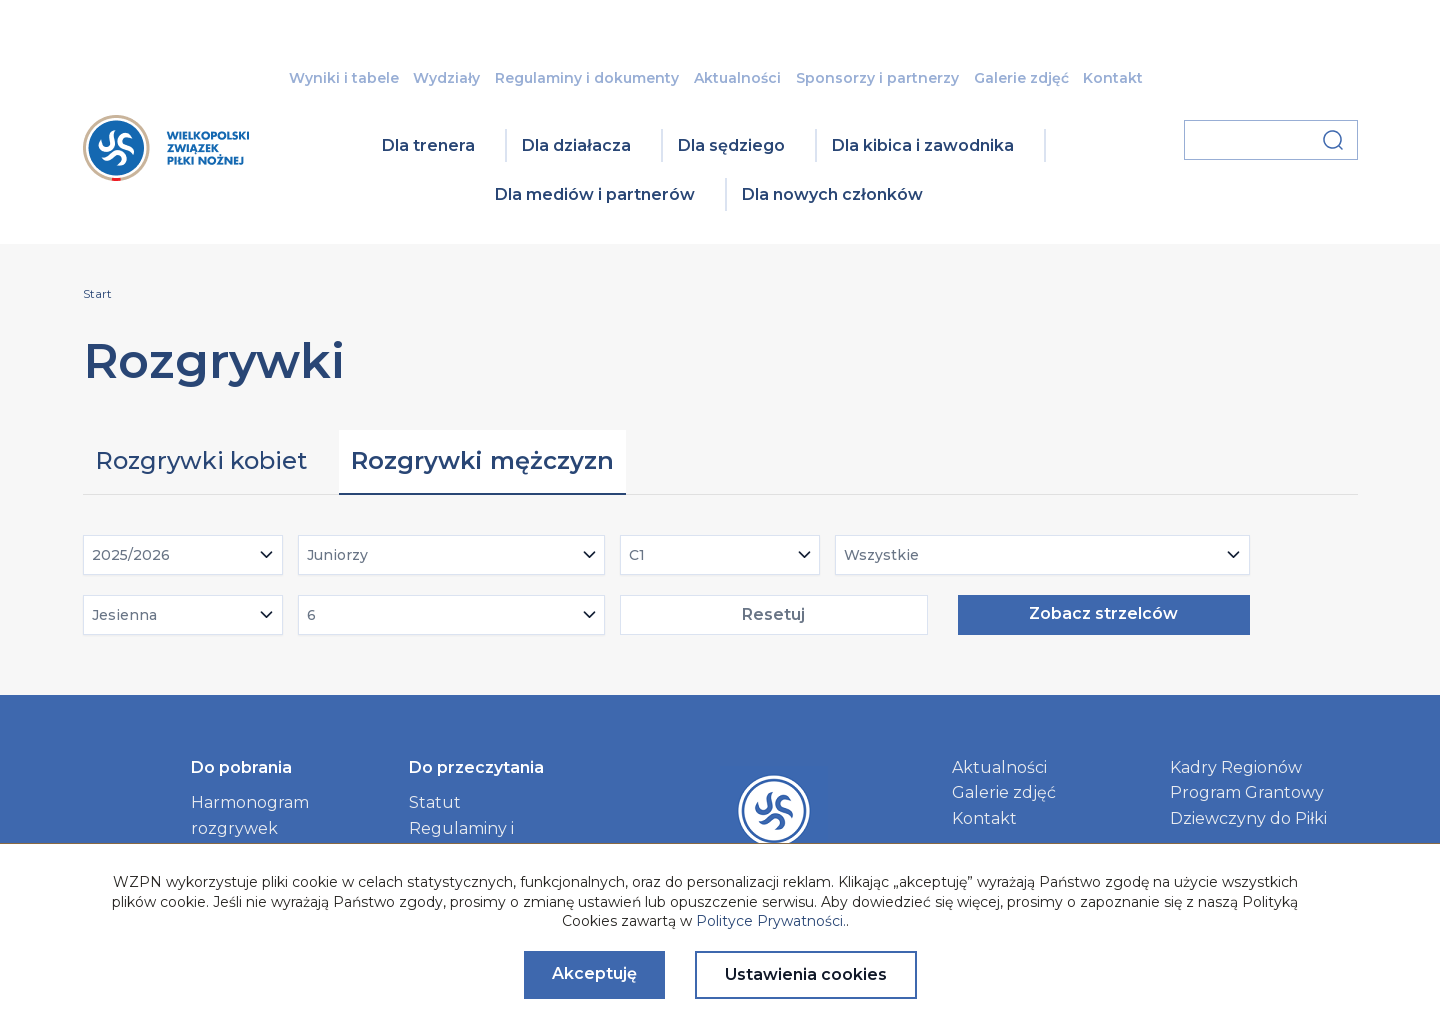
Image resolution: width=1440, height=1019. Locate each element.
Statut (435, 802)
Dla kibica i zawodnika (923, 145)
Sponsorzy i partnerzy (877, 78)
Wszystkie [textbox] (881, 555)
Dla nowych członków (832, 194)
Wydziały (446, 78)
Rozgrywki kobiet (201, 460)
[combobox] (183, 555)
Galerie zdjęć (1021, 78)
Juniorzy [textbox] (337, 555)
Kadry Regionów (1236, 767)
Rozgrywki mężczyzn (482, 460)
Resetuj (773, 614)
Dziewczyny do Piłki (1248, 818)
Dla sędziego (731, 145)
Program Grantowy (1247, 792)
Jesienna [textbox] (124, 615)
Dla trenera (428, 145)
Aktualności (737, 78)
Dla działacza (576, 145)
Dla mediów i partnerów (595, 194)
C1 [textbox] (637, 555)
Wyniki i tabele (344, 78)
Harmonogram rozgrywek (250, 815)
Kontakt (1113, 78)
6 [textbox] (311, 615)
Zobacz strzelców (1103, 613)
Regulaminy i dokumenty (587, 78)
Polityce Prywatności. (771, 921)
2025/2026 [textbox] (131, 555)
